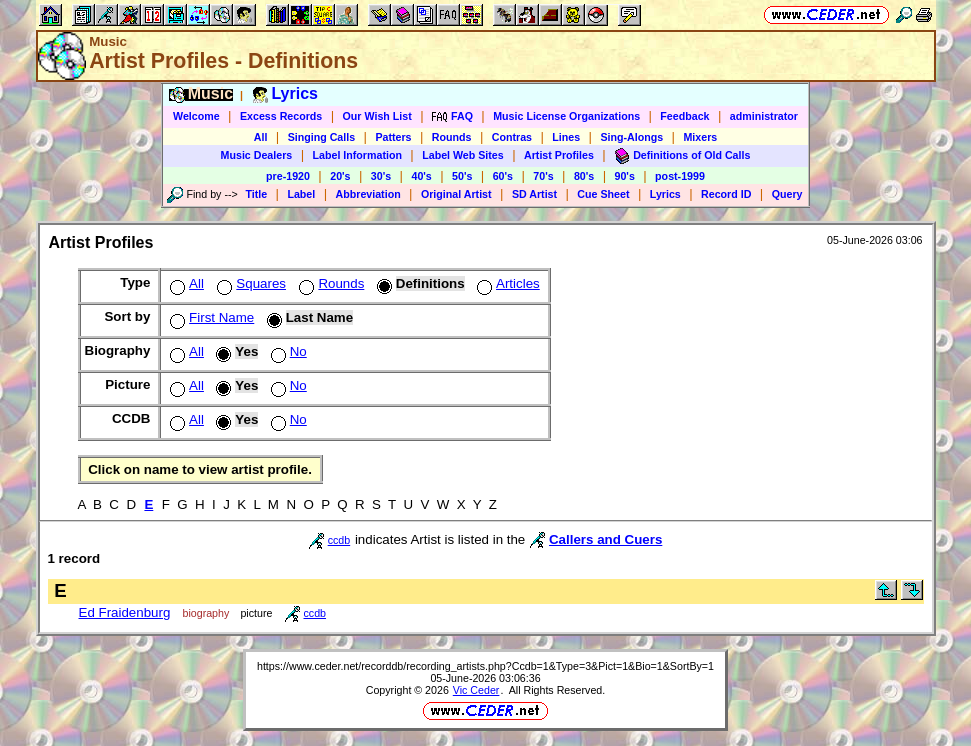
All (261, 137)
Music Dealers (257, 155)
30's (381, 176)
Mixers (700, 137)
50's (462, 176)
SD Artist (534, 194)
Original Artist (456, 194)
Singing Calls (322, 137)
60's (503, 176)
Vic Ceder (476, 690)
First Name (210, 317)
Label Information (357, 155)
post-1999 (680, 176)
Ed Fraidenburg (125, 612)
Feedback (684, 116)
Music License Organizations (566, 116)
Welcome (196, 116)
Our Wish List (377, 116)
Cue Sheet (603, 194)
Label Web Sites (463, 155)
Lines (566, 137)
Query (787, 194)
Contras (512, 137)
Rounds (452, 137)
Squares (249, 283)
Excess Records (281, 116)
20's (340, 176)
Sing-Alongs (631, 137)
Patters (393, 137)
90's (625, 176)
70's (543, 176)
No (287, 351)
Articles (506, 283)
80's (584, 176)
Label (301, 194)
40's (421, 176)
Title (256, 194)
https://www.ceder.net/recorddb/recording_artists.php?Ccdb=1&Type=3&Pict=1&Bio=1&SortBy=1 (485, 666)
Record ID (726, 194)
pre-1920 (288, 176)
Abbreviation (368, 194)
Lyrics (665, 194)
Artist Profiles (559, 155)
